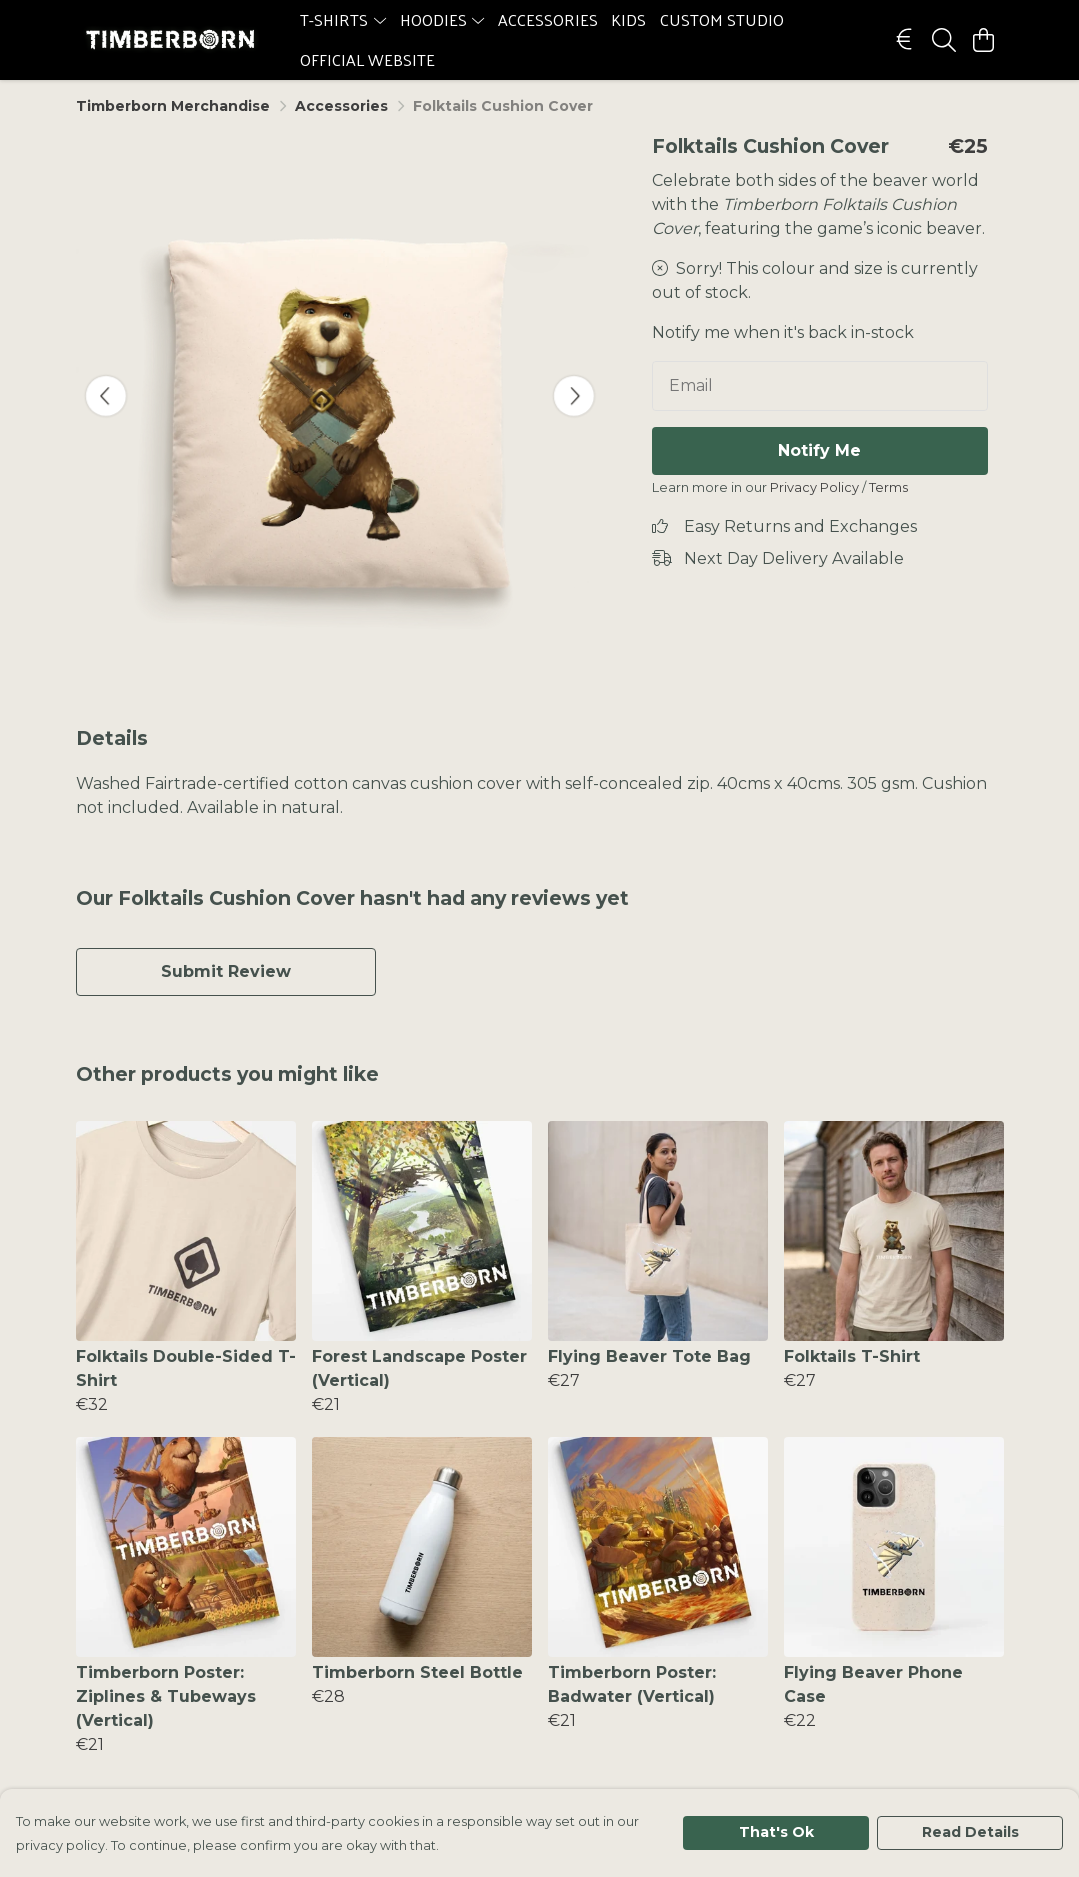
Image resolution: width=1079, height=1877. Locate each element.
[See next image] (574, 396)
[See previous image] (106, 396)
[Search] (944, 40)
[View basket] (984, 40)
